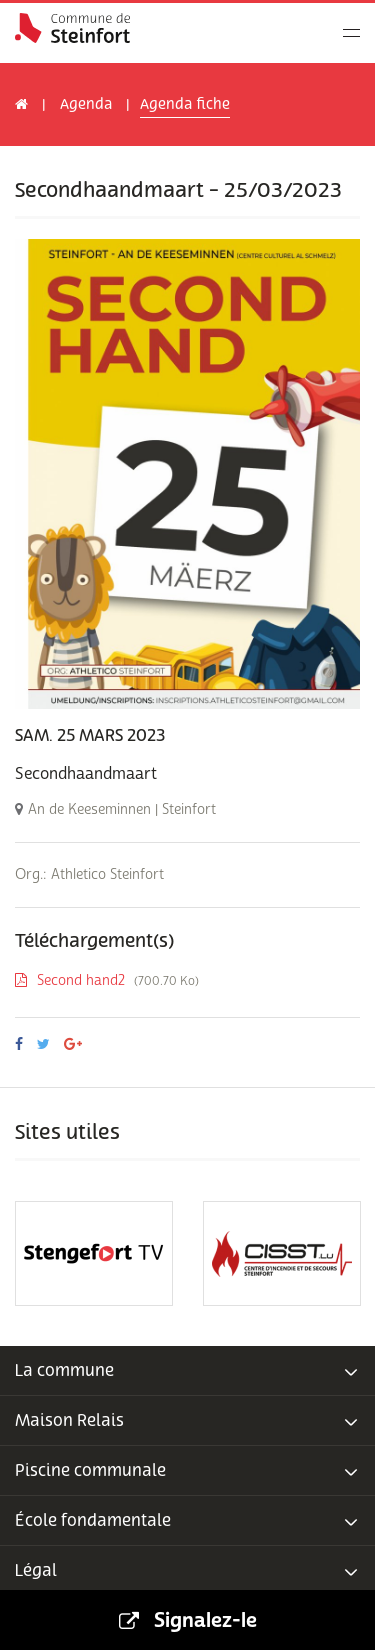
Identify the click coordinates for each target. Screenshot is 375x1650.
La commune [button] (187, 1371)
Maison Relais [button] (187, 1421)
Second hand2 (107, 980)
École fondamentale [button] (187, 1521)
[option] (187, 474)
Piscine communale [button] (187, 1471)
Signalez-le (188, 1620)
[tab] (187, 1371)
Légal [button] (187, 1571)
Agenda (86, 104)
